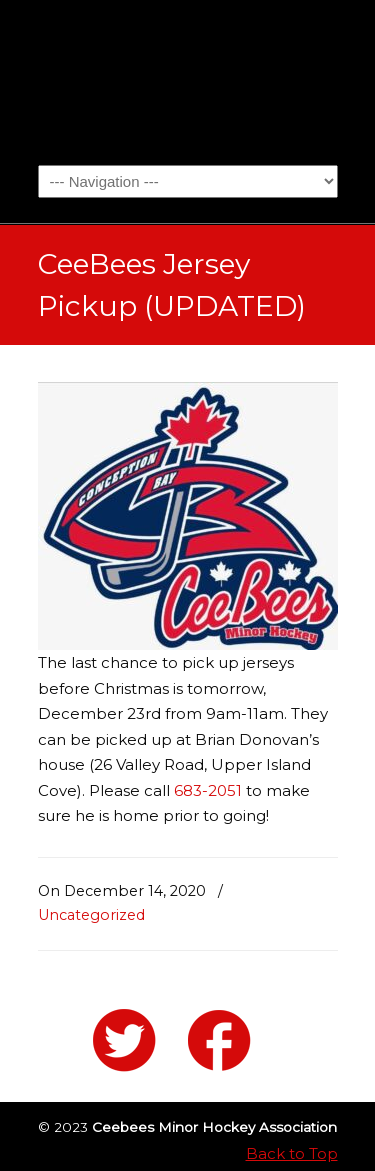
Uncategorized (91, 915)
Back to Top (292, 1153)
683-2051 (208, 790)
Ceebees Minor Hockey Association (188, 81)
